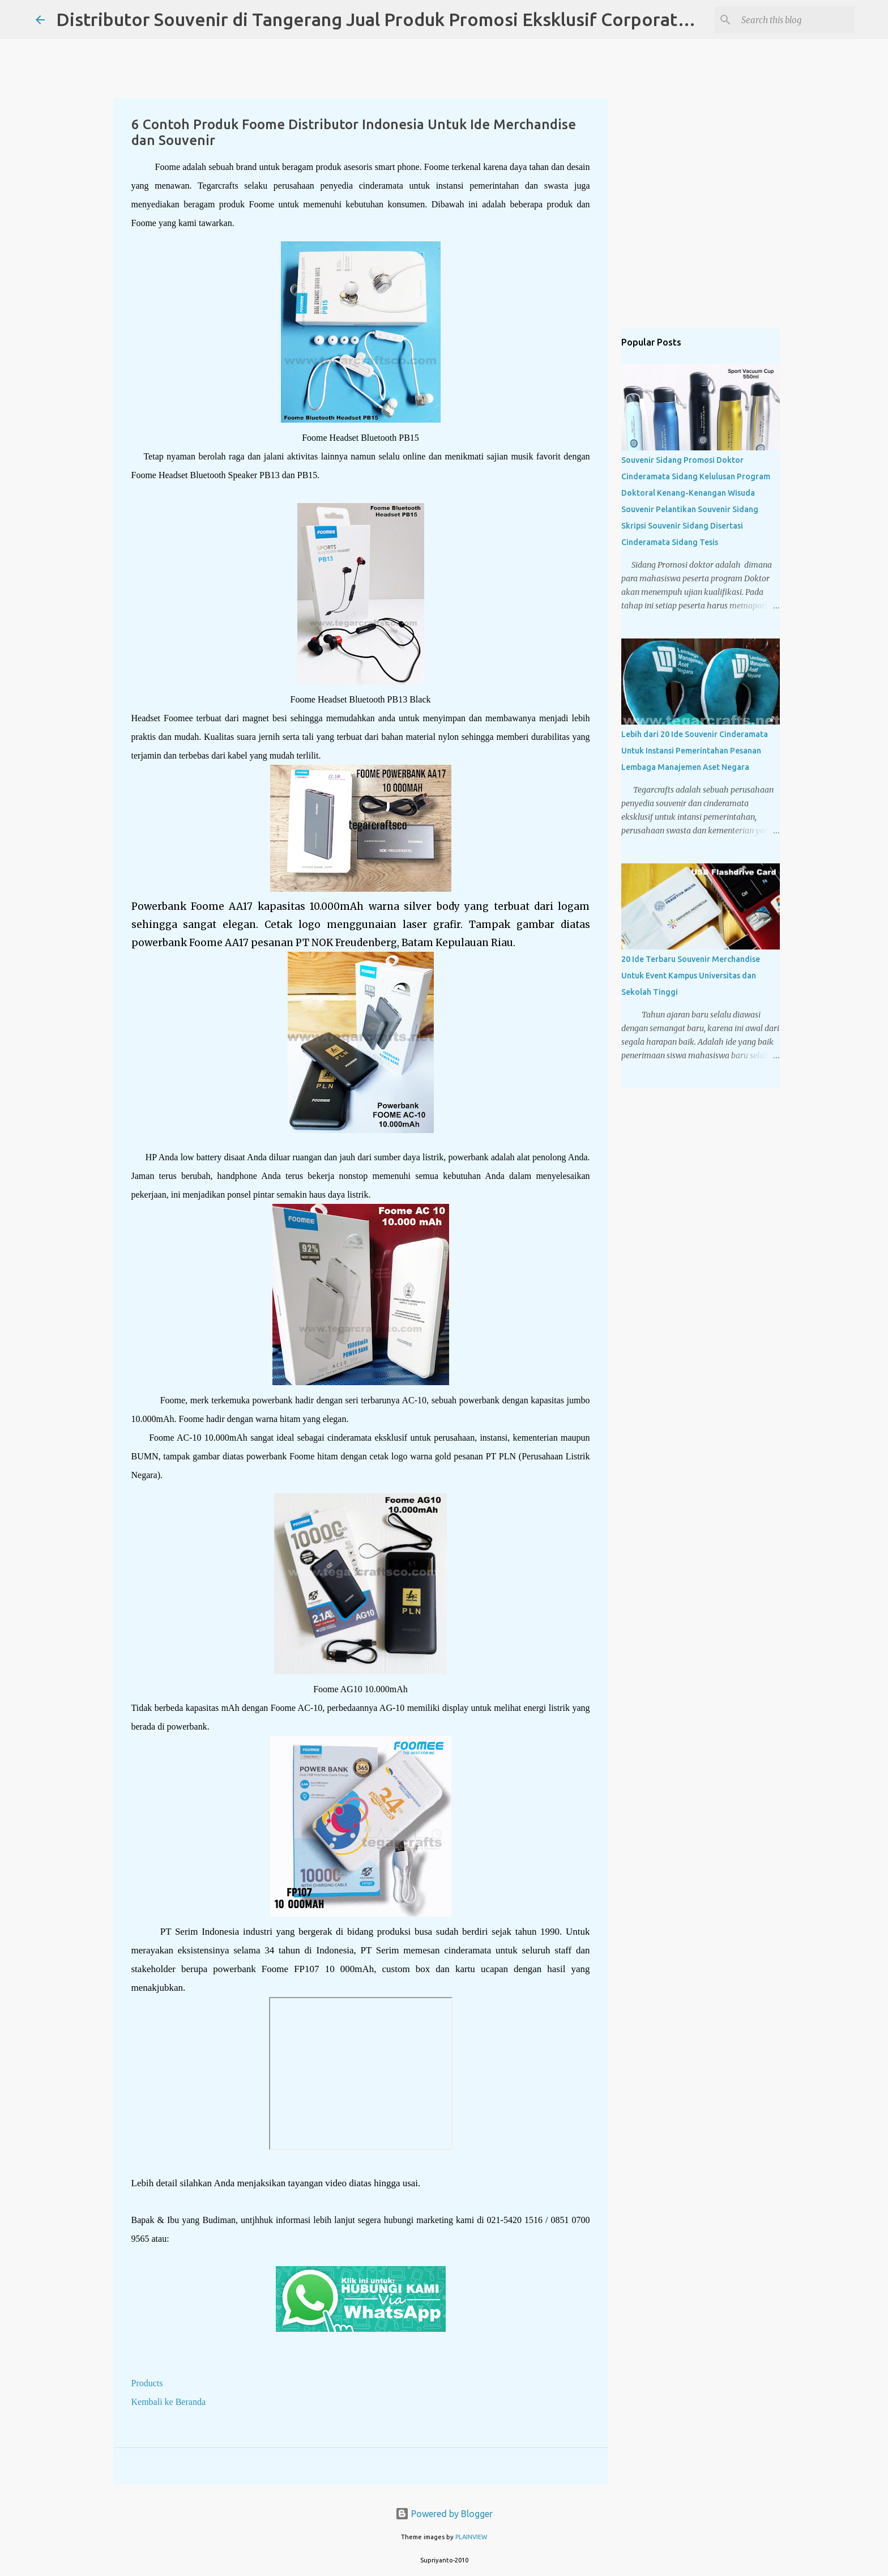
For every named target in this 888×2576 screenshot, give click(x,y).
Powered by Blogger (444, 2514)
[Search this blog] (795, 19)
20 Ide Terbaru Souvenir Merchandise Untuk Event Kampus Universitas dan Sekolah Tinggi (690, 976)
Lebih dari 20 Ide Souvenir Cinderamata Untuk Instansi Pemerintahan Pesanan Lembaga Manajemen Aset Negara (694, 751)
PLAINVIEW (471, 2537)
